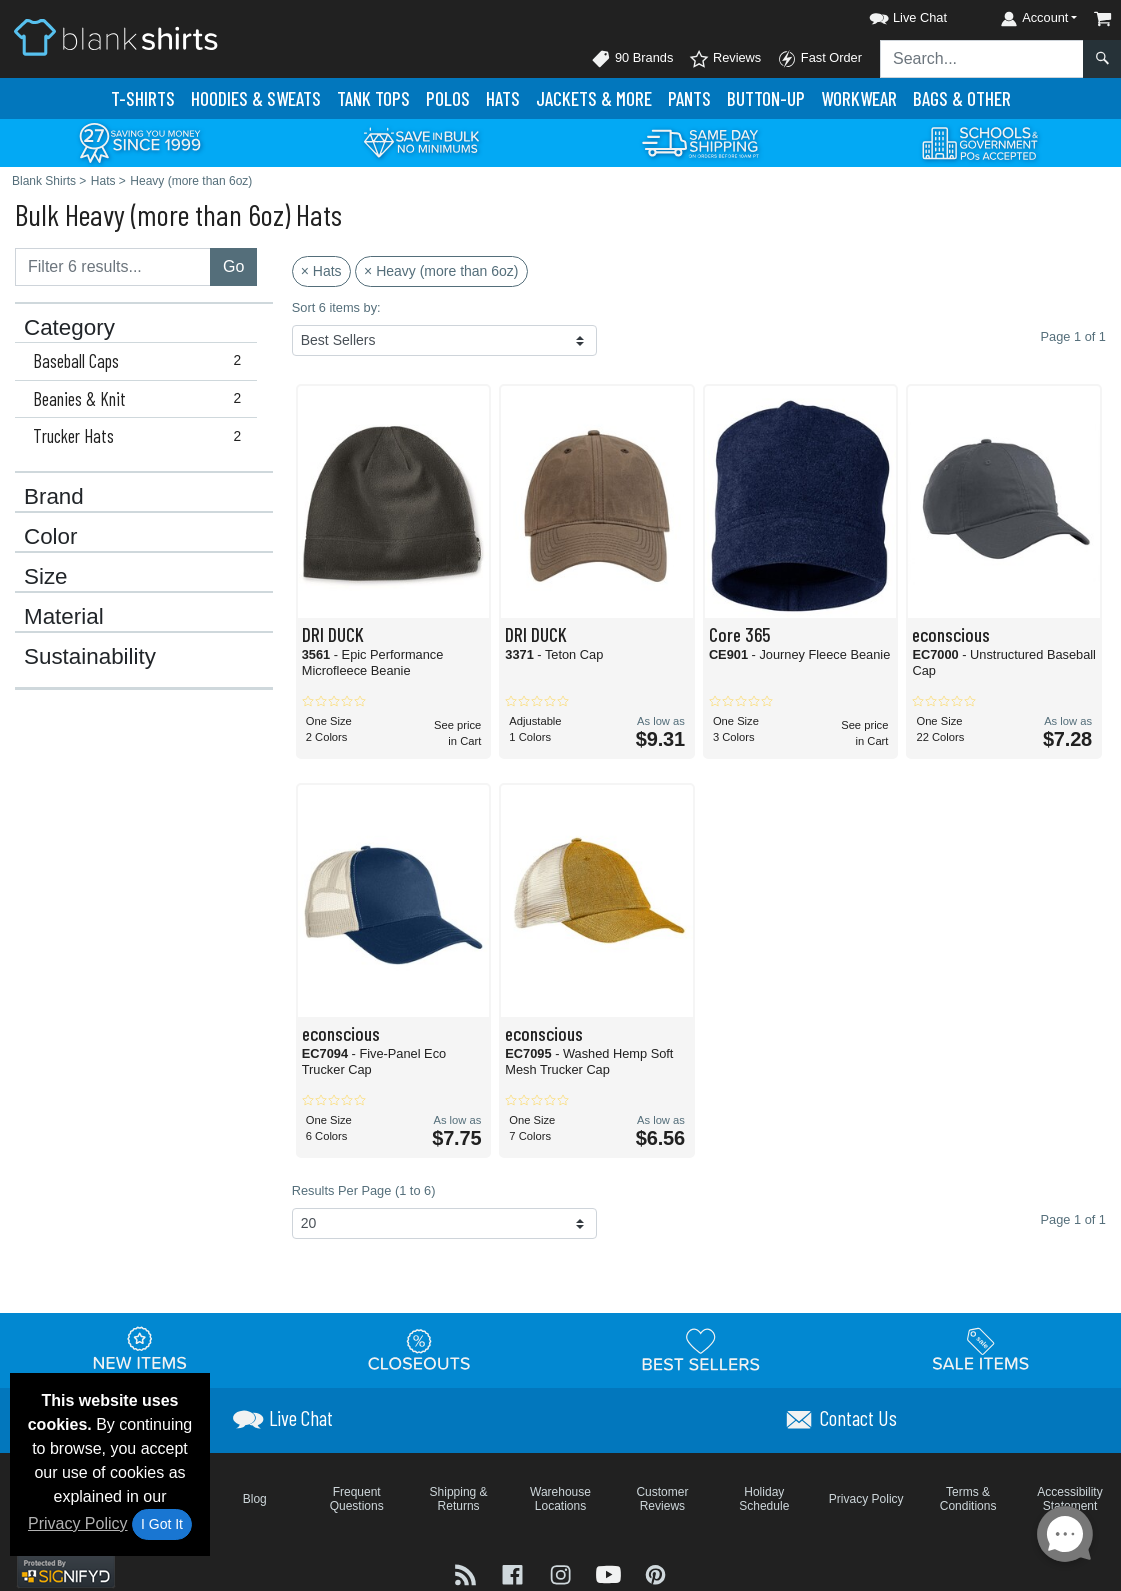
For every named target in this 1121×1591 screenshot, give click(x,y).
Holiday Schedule (764, 1499)
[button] (890, 14)
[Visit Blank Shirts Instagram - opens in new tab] (563, 1573)
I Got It (162, 1524)
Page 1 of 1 (1073, 1219)
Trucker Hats (141, 436)
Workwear (859, 98)
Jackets (594, 98)
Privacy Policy (78, 1523)
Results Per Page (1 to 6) (364, 1190)
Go (233, 266)
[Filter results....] (113, 267)
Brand (54, 497)
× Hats (321, 271)
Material (64, 617)
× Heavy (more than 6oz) (441, 271)
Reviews (725, 59)
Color (51, 537)
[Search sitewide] (982, 59)
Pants (689, 98)
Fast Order (819, 59)
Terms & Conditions (968, 1499)
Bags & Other (962, 98)
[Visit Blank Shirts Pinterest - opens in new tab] (655, 1573)
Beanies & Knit (141, 399)
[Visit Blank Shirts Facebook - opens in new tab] (515, 1573)
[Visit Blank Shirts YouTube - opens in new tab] (611, 1573)
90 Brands (632, 59)
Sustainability (90, 657)
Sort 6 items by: (336, 307)
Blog (255, 1499)
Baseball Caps (141, 361)
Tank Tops (373, 98)
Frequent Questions (357, 1499)
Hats (503, 98)
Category (69, 328)
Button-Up (766, 98)
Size (46, 577)
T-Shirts (143, 98)
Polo (448, 98)
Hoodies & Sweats (256, 98)
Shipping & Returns (459, 1499)
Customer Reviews (662, 1499)
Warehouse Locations (560, 1499)
